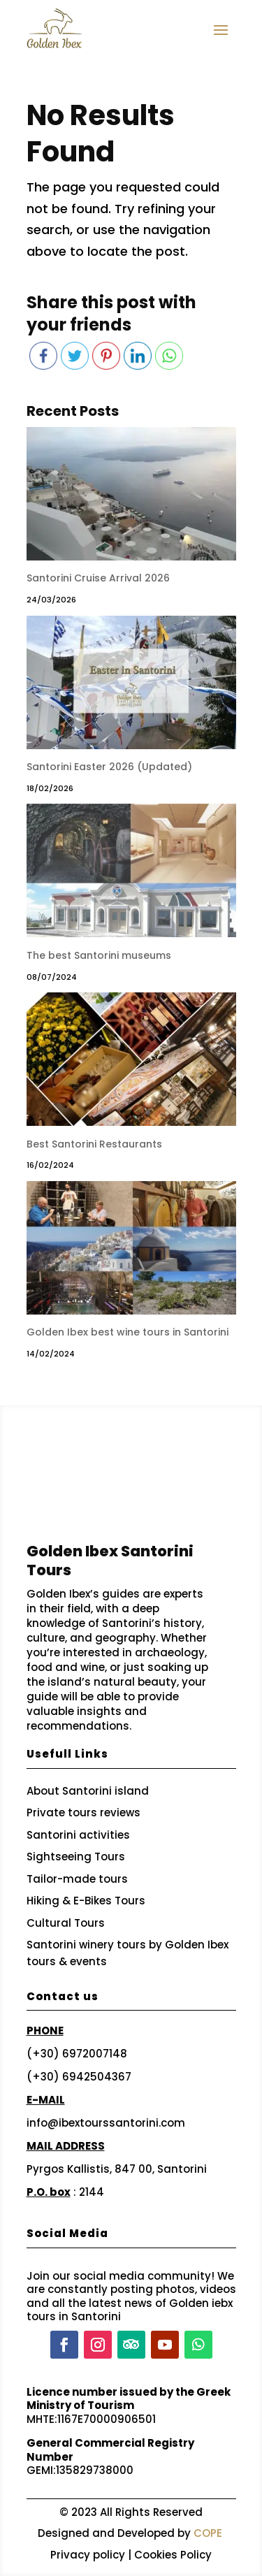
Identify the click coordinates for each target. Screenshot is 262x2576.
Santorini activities (78, 1835)
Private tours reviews (83, 1812)
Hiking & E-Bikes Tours (86, 1900)
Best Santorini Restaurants (94, 1144)
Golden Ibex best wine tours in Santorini (127, 1332)
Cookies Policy (173, 2554)
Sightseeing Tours (76, 1856)
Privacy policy (87, 2554)
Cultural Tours (66, 1923)
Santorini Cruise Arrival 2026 (98, 578)
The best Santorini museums (99, 955)
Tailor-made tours (77, 1879)
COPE (208, 2533)
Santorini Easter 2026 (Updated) (109, 767)
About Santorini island (88, 1790)
